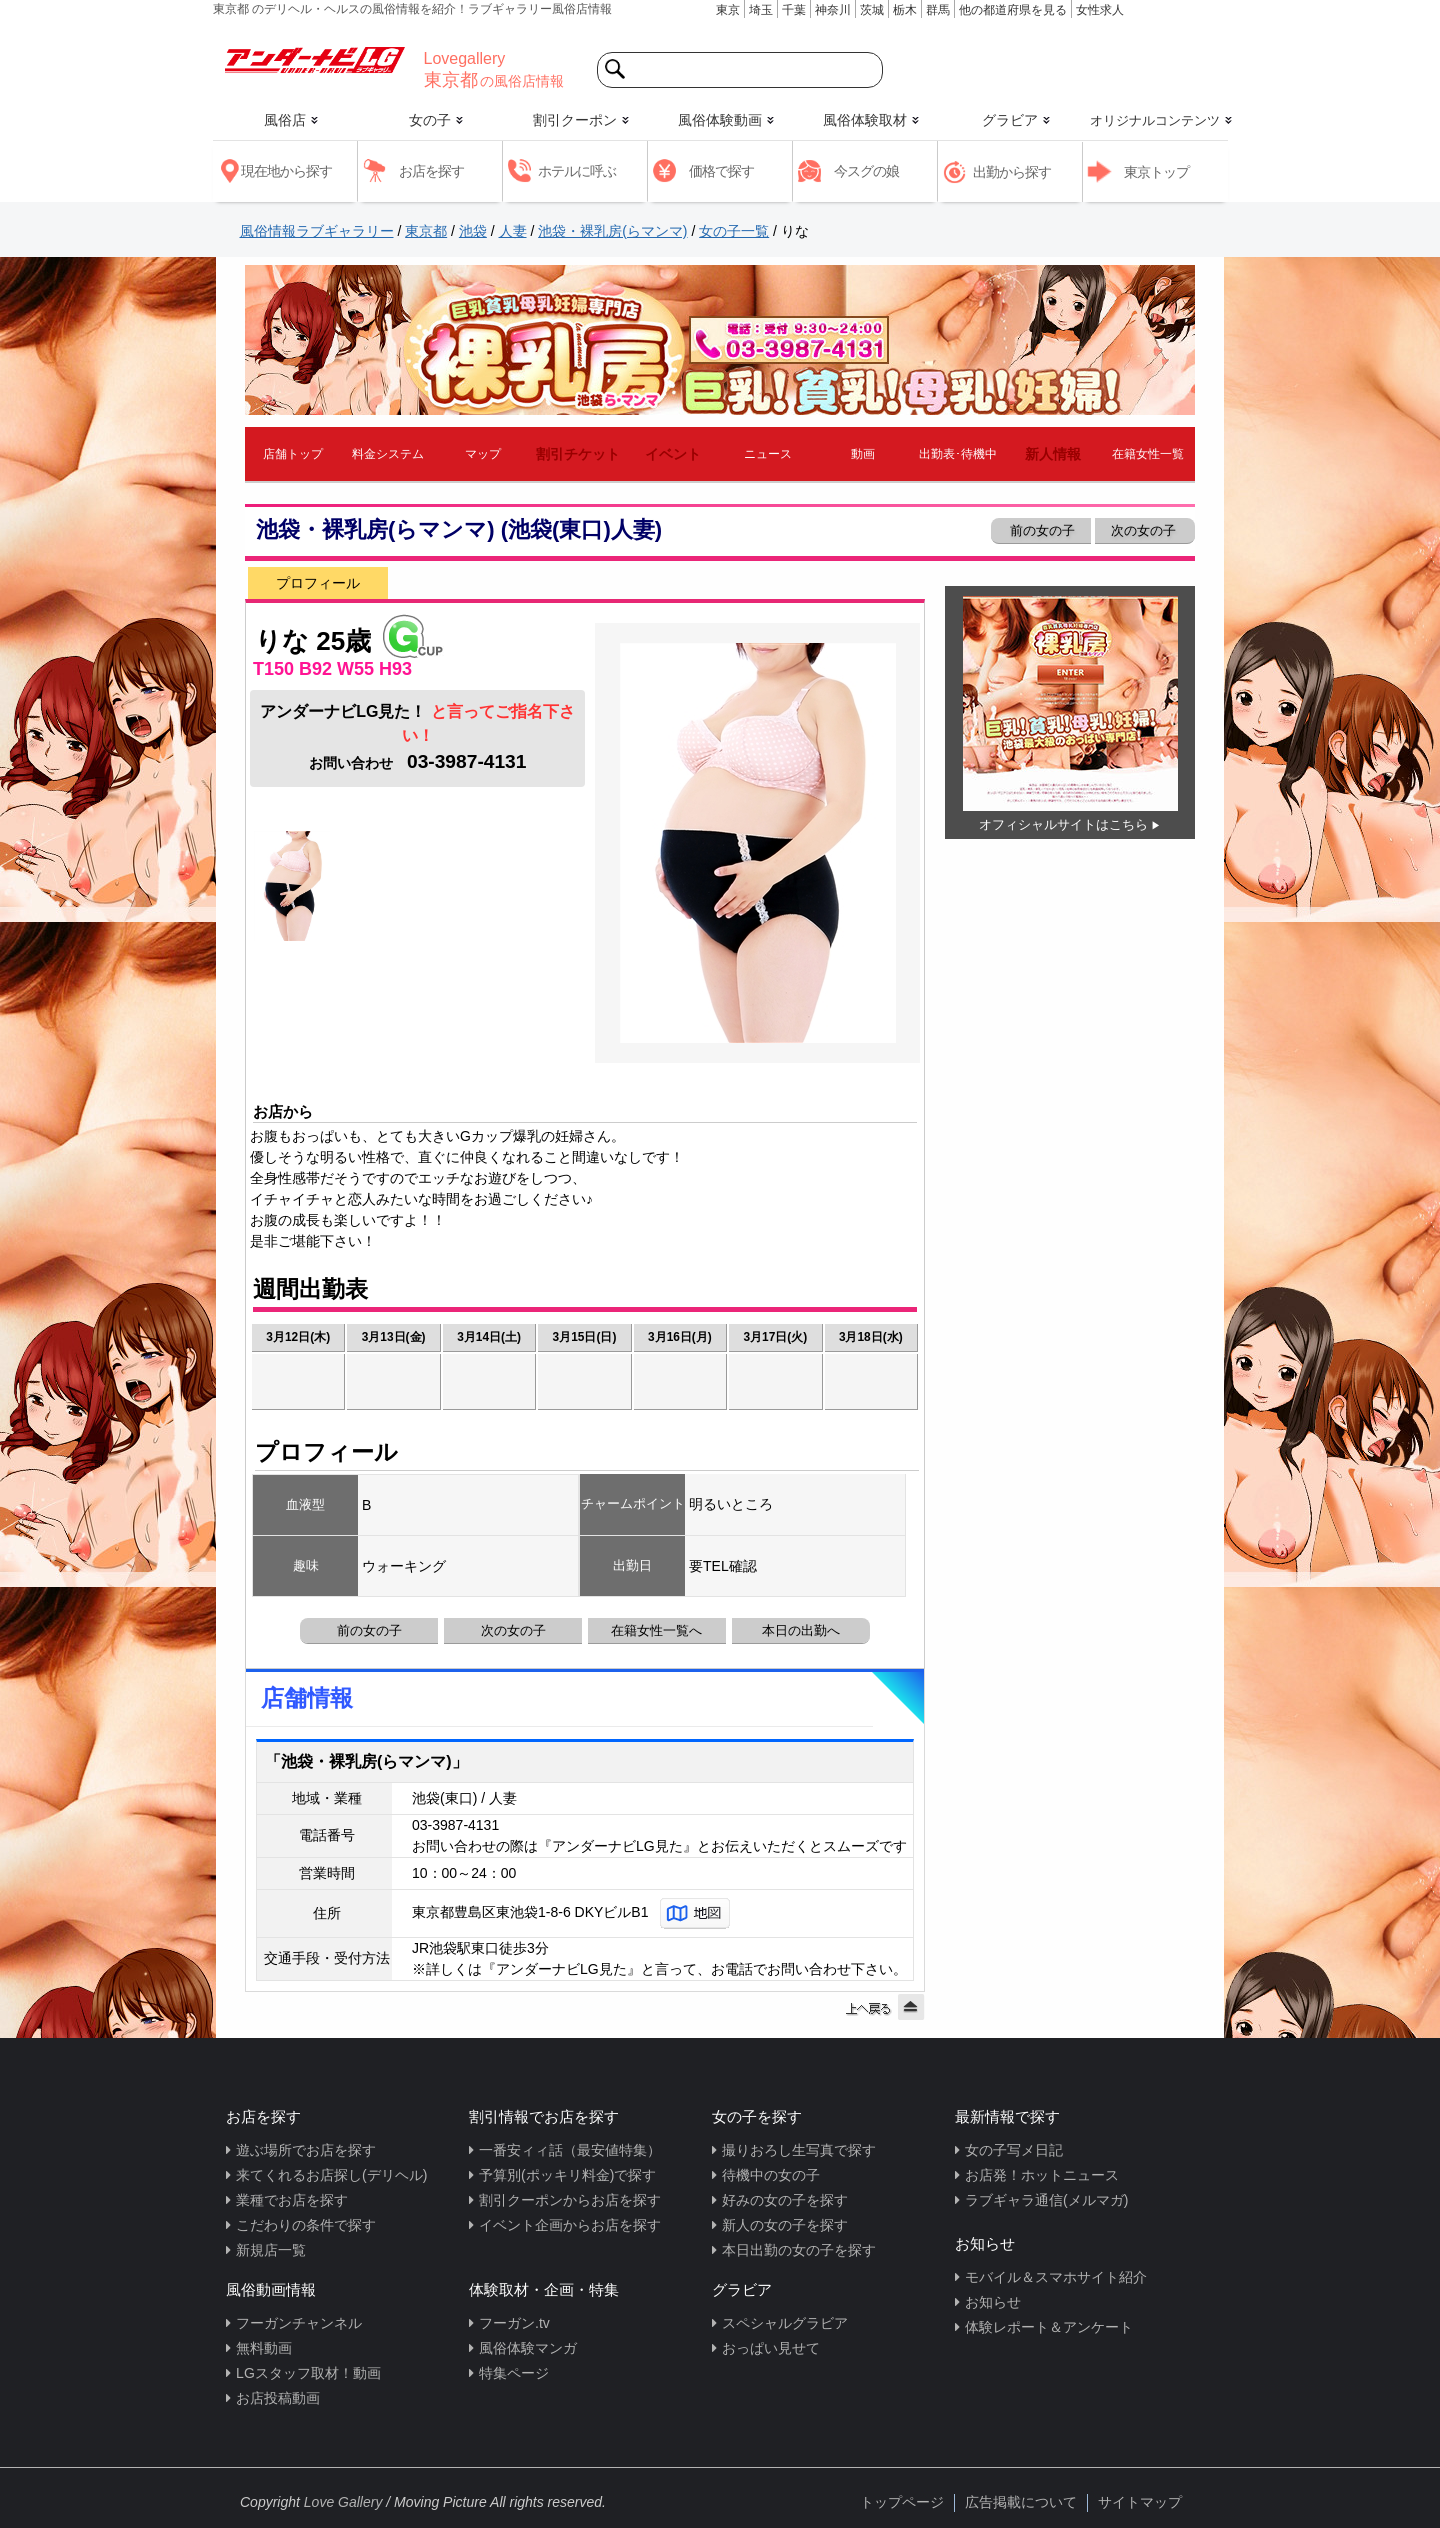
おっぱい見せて (771, 2348)
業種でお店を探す (292, 2200)
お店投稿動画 (278, 2398)
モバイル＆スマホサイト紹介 (1056, 2277)
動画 (863, 454)
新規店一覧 (271, 2250)
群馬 (938, 10)
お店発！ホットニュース (1042, 2175)
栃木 (905, 10)
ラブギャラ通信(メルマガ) (1046, 2200)
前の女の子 (1040, 530)
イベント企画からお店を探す (570, 2225)
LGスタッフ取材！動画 (308, 2373)
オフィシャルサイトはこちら (1063, 824)
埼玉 (761, 10)
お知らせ (993, 2302)
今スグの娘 (866, 171)
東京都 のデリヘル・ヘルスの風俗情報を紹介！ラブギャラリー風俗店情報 (412, 9)
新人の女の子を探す (785, 2225)
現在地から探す (286, 171)
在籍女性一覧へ (656, 1630)
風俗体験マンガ (528, 2348)
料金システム (388, 454)
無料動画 (264, 2348)
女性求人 (1100, 10)
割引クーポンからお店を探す (570, 2200)
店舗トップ (293, 454)
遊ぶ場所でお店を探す (306, 2150)
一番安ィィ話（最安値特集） (570, 2150)
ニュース (768, 454)
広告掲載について (1021, 2502)
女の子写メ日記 (1014, 2150)
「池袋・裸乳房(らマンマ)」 (366, 1761)
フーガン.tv (514, 2323)
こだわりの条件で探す (306, 2225)
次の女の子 (1145, 530)
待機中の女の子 (771, 2175)
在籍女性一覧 (1148, 454)
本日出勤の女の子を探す (799, 2250)
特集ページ (514, 2373)
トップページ (902, 2502)
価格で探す (721, 171)
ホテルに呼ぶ (577, 171)
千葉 (794, 10)
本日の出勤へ (801, 1630)
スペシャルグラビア (785, 2323)
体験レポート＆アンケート (1049, 2327)
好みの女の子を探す (785, 2200)
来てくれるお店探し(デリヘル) (331, 2175)
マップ (483, 454)
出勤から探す (1012, 172)
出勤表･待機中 (958, 454)
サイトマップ (1140, 2502)
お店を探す (431, 171)
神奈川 (833, 10)
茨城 (872, 10)
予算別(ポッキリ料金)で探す (567, 2175)
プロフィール (318, 583)
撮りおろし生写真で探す (799, 2150)
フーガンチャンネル (299, 2323)
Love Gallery (343, 2502)
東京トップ (1156, 172)
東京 (728, 10)
